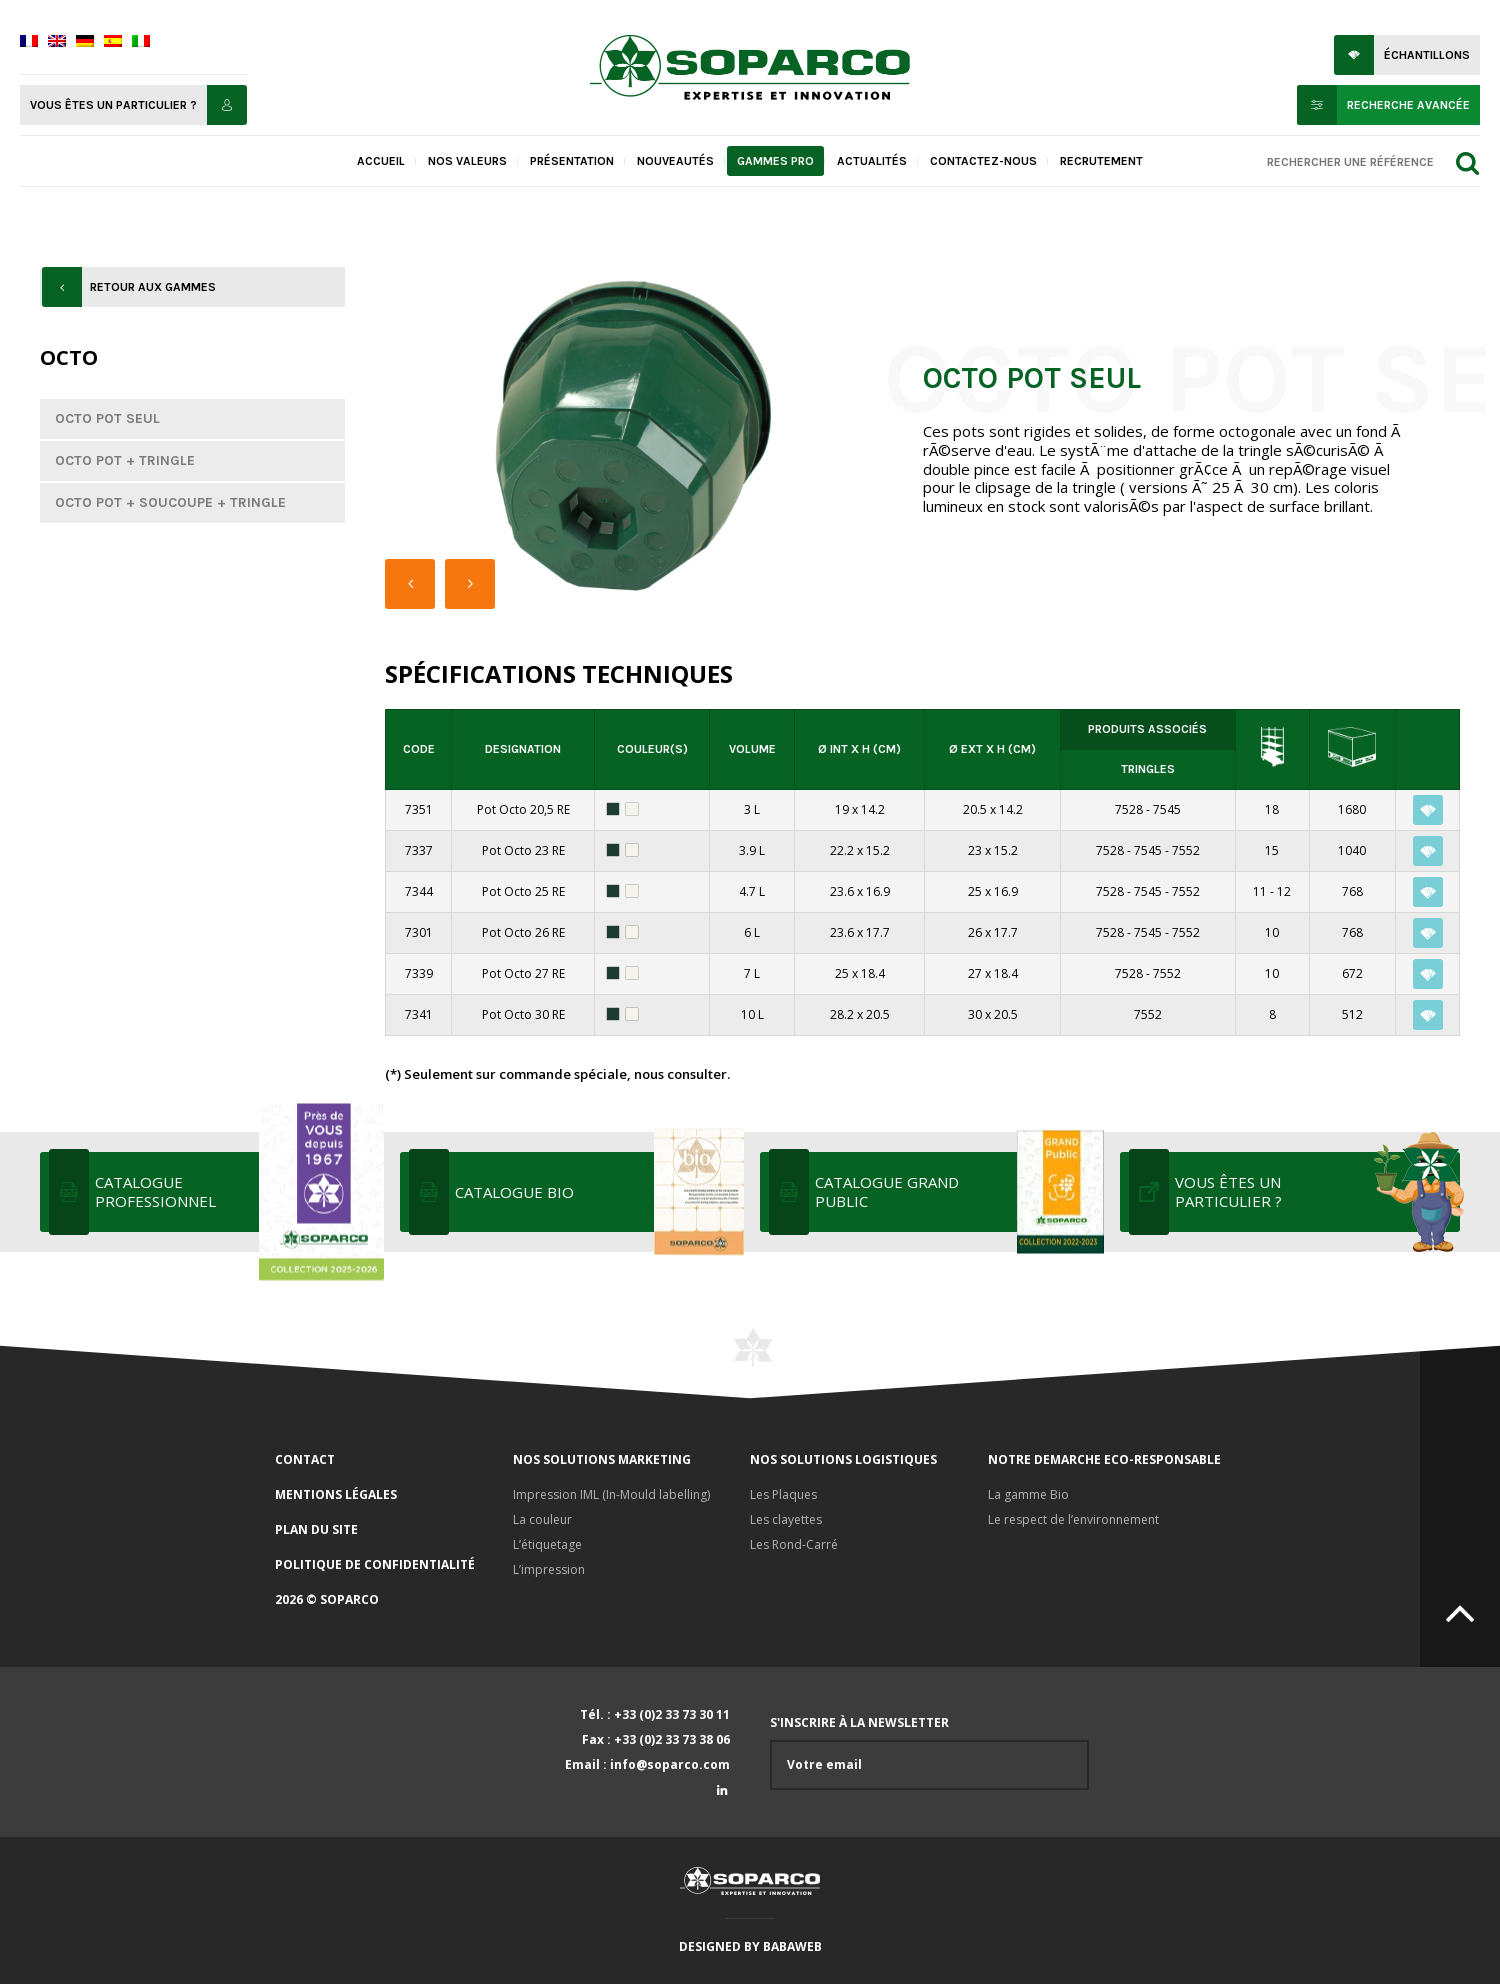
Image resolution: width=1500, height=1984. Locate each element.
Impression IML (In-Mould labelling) (611, 1494)
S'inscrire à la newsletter (929, 1752)
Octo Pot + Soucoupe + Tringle (170, 502)
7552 (1186, 850)
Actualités (872, 161)
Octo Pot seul (107, 418)
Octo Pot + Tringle (125, 460)
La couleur (542, 1519)
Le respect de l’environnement (1073, 1519)
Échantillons (1427, 55)
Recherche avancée (1408, 105)
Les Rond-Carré (794, 1544)
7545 (1167, 809)
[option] (629, 438)
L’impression (549, 1569)
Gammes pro (775, 161)
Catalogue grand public (957, 1192)
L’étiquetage (547, 1544)
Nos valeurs (467, 161)
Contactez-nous (983, 161)
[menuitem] (29, 43)
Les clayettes (786, 1519)
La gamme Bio (1028, 1494)
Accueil (381, 161)
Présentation (572, 161)
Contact (305, 1459)
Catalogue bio (597, 1192)
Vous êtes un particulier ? (113, 105)
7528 (1129, 809)
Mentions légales (336, 1494)
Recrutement (1101, 161)
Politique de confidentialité (375, 1564)
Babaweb (792, 1946)
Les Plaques (783, 1494)
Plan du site (316, 1529)
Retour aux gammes (153, 287)
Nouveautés (675, 161)
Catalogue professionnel (237, 1192)
